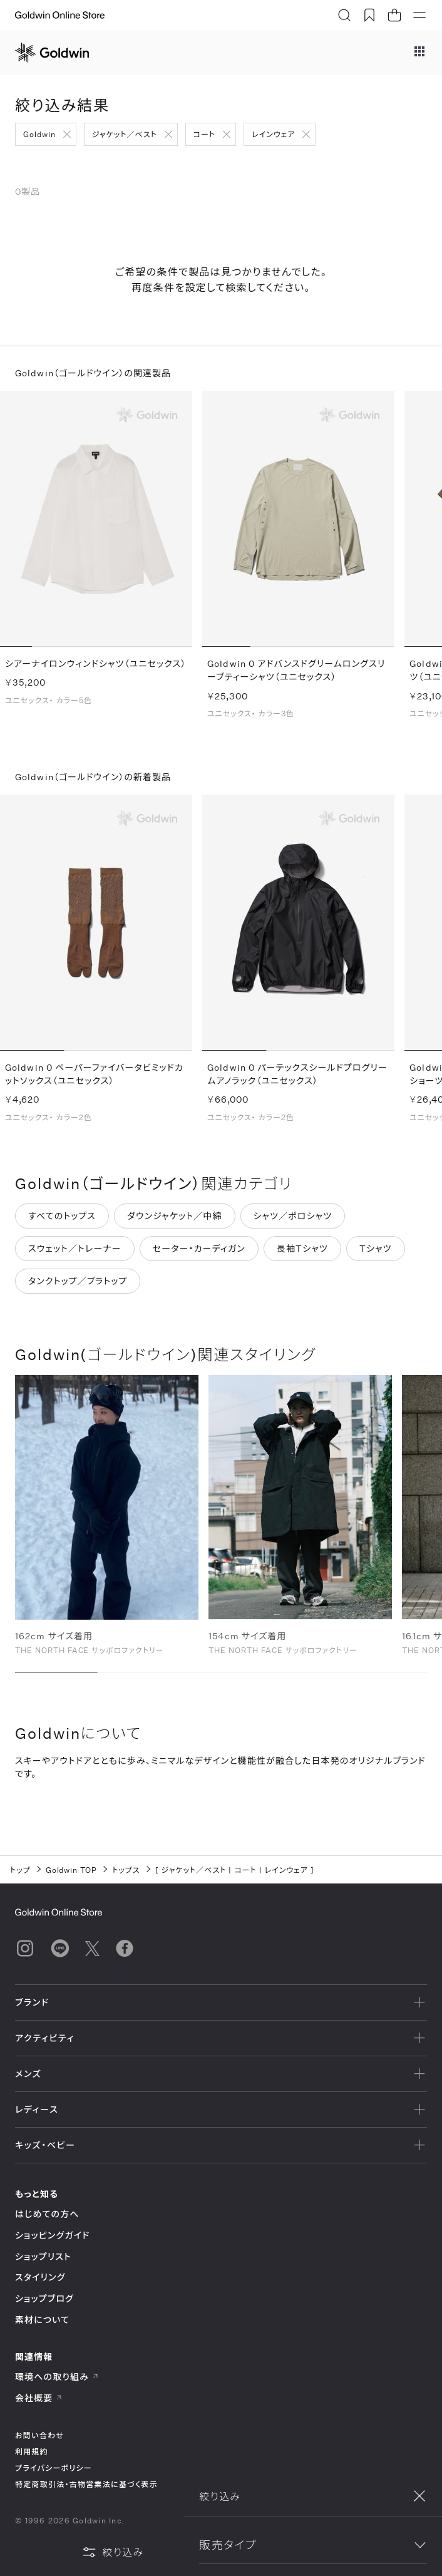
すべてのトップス (62, 1221)
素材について (42, 2320)
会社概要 (39, 2398)
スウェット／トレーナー (74, 1253)
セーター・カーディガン (199, 1253)
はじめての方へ (47, 2214)
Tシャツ (375, 1253)
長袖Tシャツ (302, 1253)
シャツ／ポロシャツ (293, 1221)
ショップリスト (43, 2256)
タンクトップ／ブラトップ (77, 1286)
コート (204, 134)
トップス (126, 1870)
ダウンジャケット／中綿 (174, 1221)
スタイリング (40, 2277)
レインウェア (273, 134)
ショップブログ (44, 2298)
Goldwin (39, 134)
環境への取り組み (57, 2377)
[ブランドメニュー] (419, 52)
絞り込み (112, 2552)
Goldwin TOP (72, 1870)
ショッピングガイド (52, 2235)
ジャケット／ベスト (124, 134)
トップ (20, 1870)
